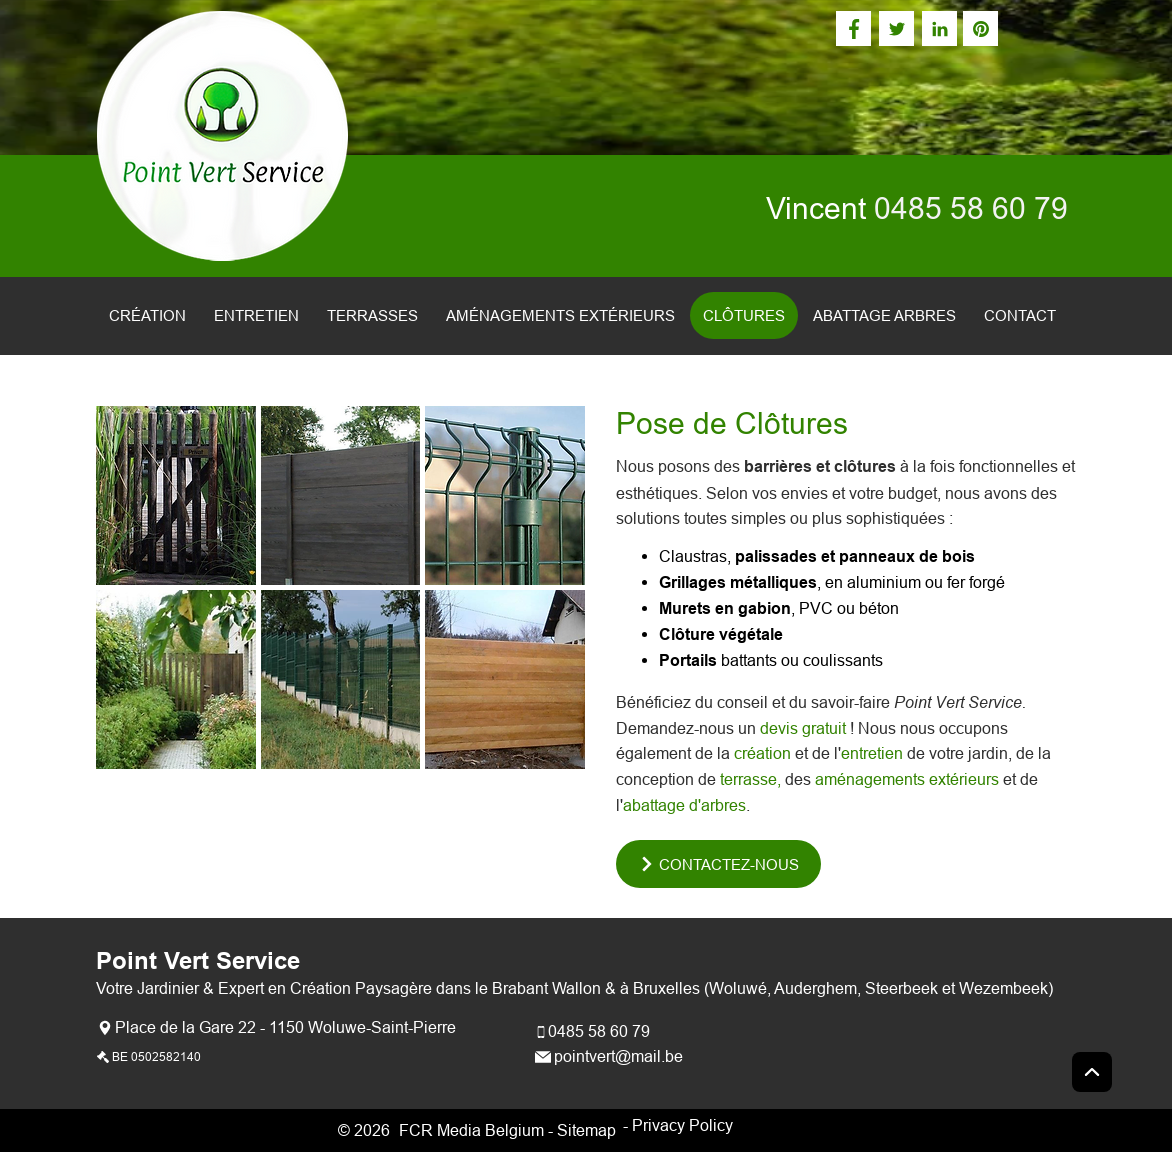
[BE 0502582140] (151, 1056)
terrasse (748, 779)
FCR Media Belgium (471, 1130)
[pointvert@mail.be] (612, 1056)
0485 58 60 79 (971, 208)
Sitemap (586, 1130)
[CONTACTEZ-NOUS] (718, 864)
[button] (176, 495)
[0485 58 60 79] (594, 1031)
